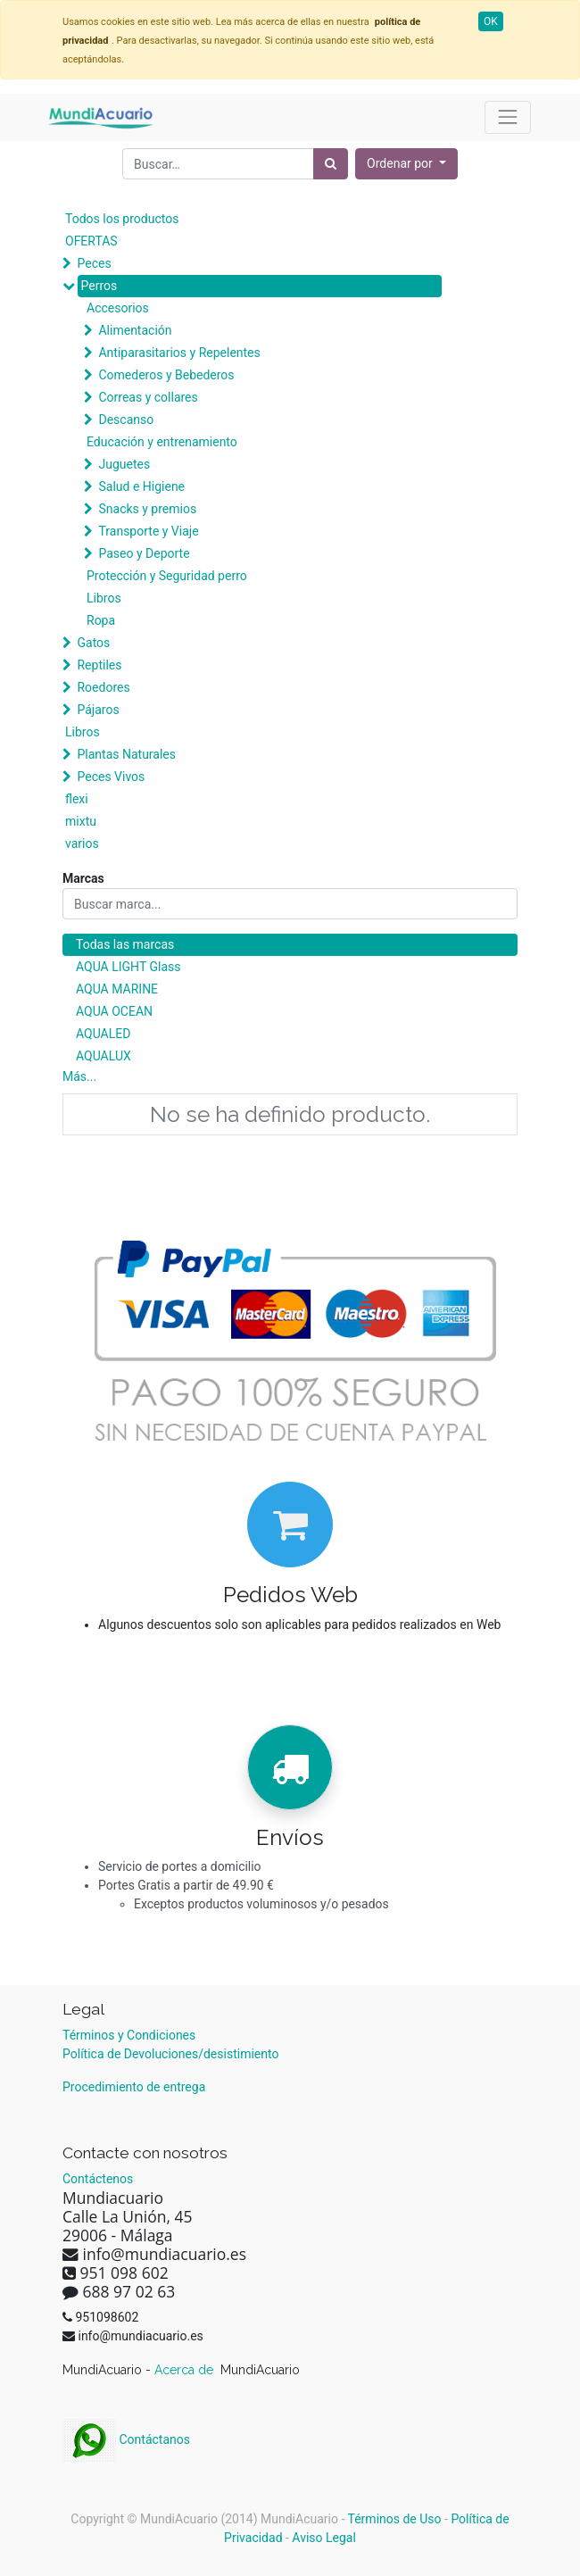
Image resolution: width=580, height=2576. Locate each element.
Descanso (125, 419)
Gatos (93, 643)
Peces (94, 263)
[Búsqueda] (330, 163)
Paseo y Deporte (143, 553)
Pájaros (98, 709)
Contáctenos (97, 2179)
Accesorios (118, 308)
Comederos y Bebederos (166, 375)
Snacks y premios (147, 509)
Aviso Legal (324, 2537)
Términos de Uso (395, 2519)
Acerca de (185, 2370)
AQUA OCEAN (114, 1011)
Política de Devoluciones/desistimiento (170, 2054)
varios (82, 843)
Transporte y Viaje (148, 531)
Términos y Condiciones (128, 2035)
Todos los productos (121, 219)
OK (491, 21)
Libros (104, 598)
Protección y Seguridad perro (167, 576)
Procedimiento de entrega (133, 2087)
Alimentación (134, 330)
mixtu (80, 821)
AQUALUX (103, 1056)
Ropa (101, 620)
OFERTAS (91, 241)
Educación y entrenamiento (162, 442)
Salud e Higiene (141, 486)
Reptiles (99, 665)
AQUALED (103, 1033)
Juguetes (124, 464)
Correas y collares (147, 397)
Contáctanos (126, 2439)
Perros (98, 285)
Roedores (103, 687)
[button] (406, 163)
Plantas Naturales (126, 754)
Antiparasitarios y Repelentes (179, 352)
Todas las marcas (125, 944)
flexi (76, 799)
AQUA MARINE (117, 989)
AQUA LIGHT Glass (128, 967)
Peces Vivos (111, 776)
